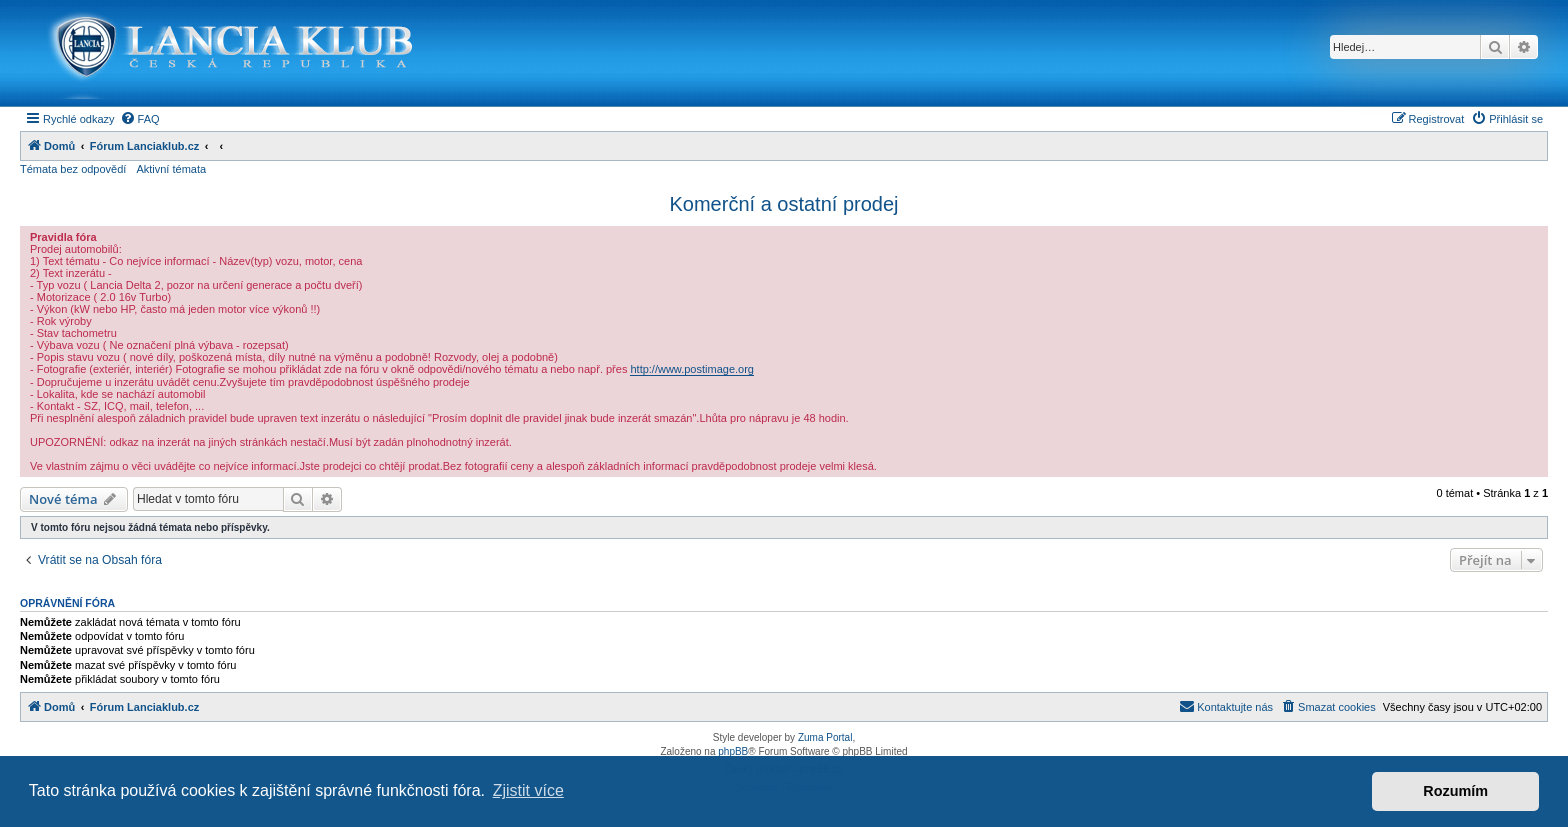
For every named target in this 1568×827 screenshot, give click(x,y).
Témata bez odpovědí (73, 169)
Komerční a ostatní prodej (783, 204)
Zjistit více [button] (528, 790)
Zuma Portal (825, 737)
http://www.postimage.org (692, 369)
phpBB (733, 751)
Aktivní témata (171, 169)
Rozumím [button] (1455, 791)
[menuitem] (140, 119)
